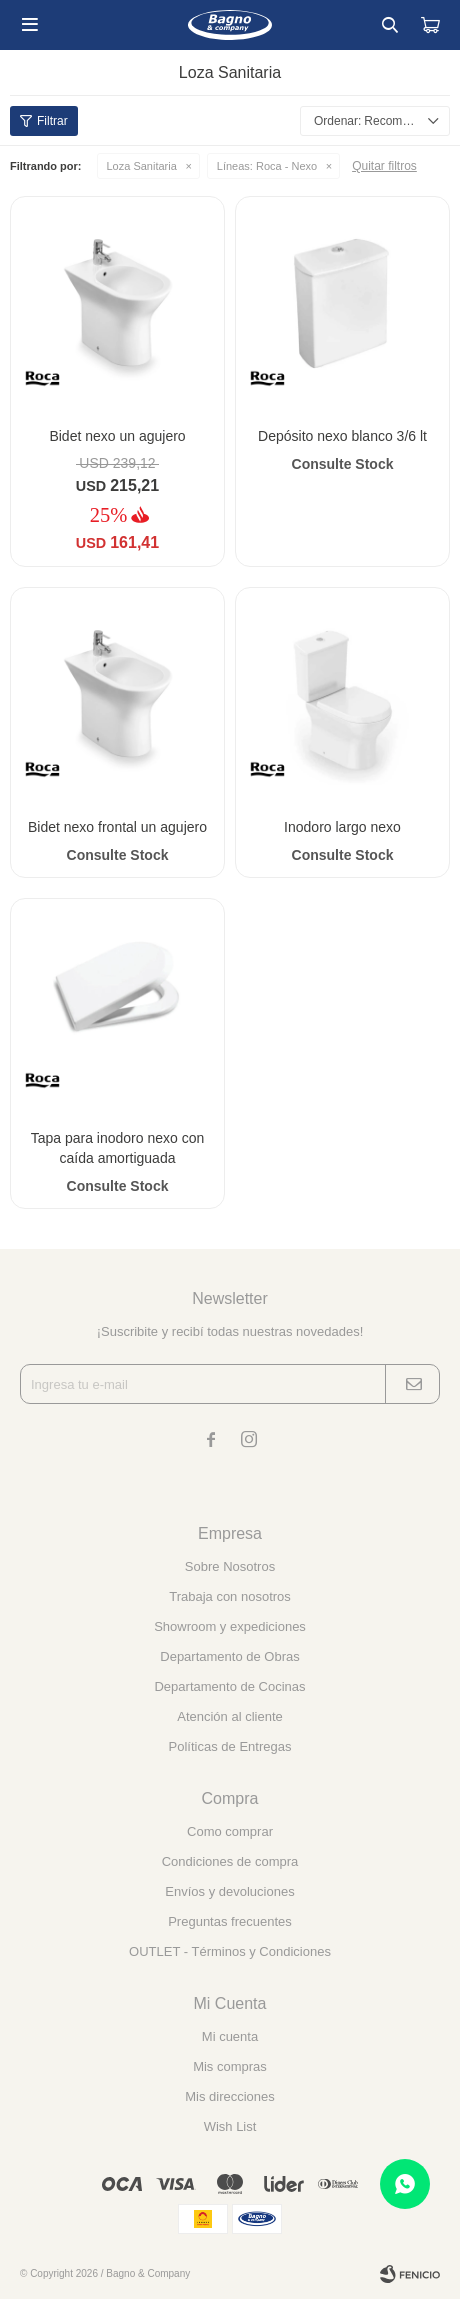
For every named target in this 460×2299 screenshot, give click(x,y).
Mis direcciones (230, 2096)
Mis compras (230, 2066)
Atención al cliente (230, 1716)
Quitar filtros (384, 166)
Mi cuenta (230, 2036)
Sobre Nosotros (230, 1566)
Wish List (230, 2126)
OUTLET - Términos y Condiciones (230, 1951)
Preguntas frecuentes (230, 1921)
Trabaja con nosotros (230, 1596)
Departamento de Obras (229, 1656)
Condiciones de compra (230, 1861)
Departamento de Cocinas (229, 1686)
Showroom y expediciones (230, 1626)
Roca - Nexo (267, 166)
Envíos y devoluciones (229, 1891)
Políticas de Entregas (230, 1746)
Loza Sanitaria (142, 166)
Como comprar (230, 1831)
